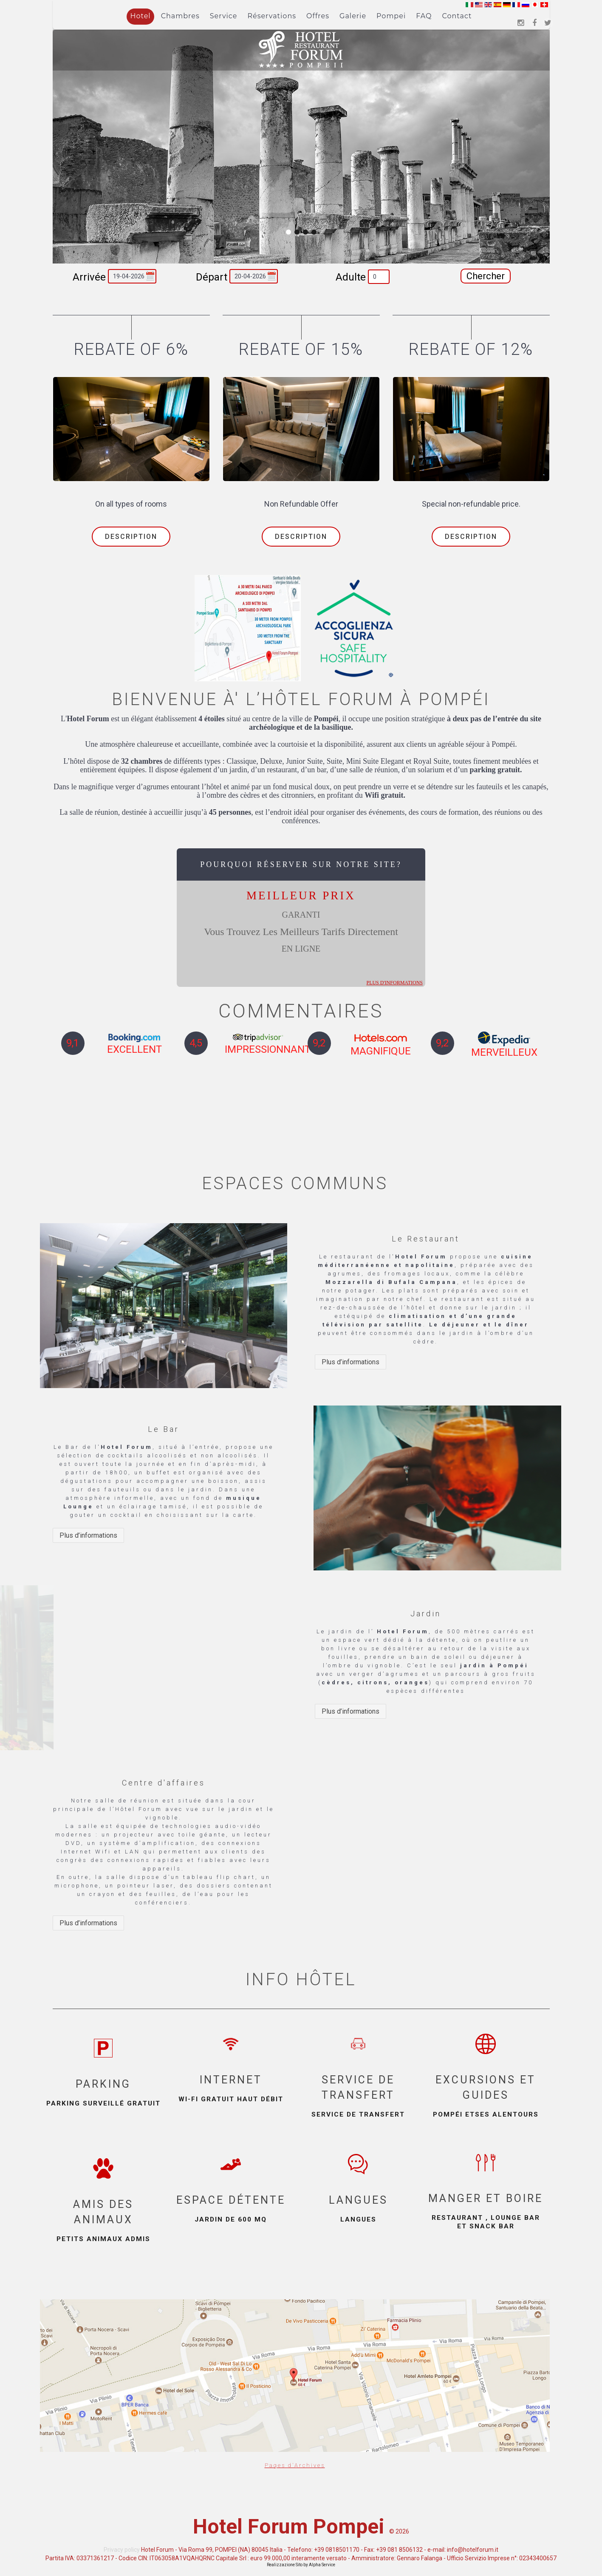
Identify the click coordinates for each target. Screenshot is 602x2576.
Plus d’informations (350, 1362)
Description (131, 537)
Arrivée (89, 277)
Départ (211, 277)
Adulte (351, 277)
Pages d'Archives (295, 2460)
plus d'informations (394, 978)
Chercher (485, 276)
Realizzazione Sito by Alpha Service (301, 2564)
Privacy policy (122, 2549)
